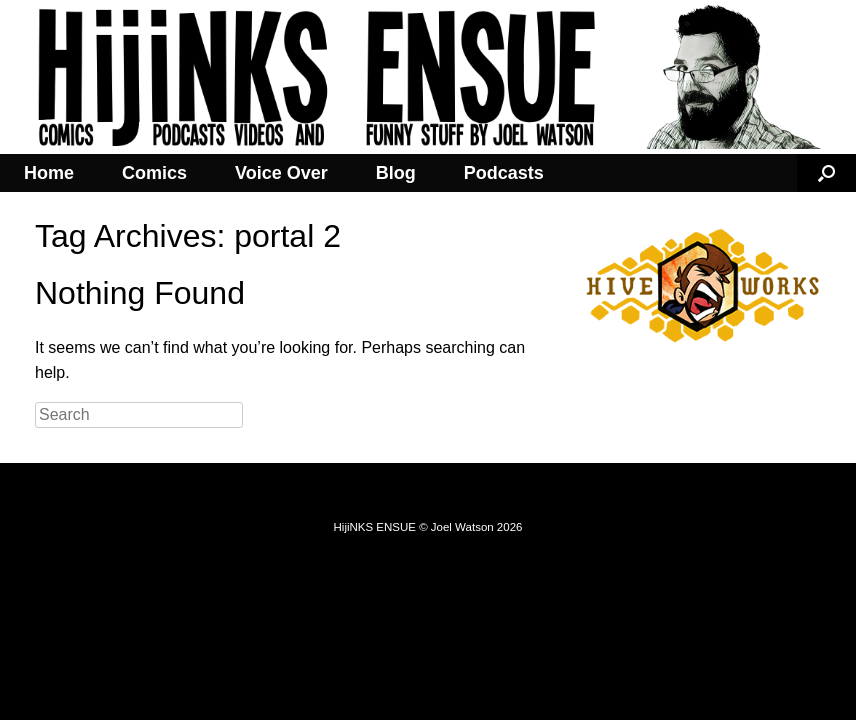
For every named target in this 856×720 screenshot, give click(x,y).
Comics (154, 173)
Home (49, 173)
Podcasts (504, 173)
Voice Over (281, 173)
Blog (396, 173)
